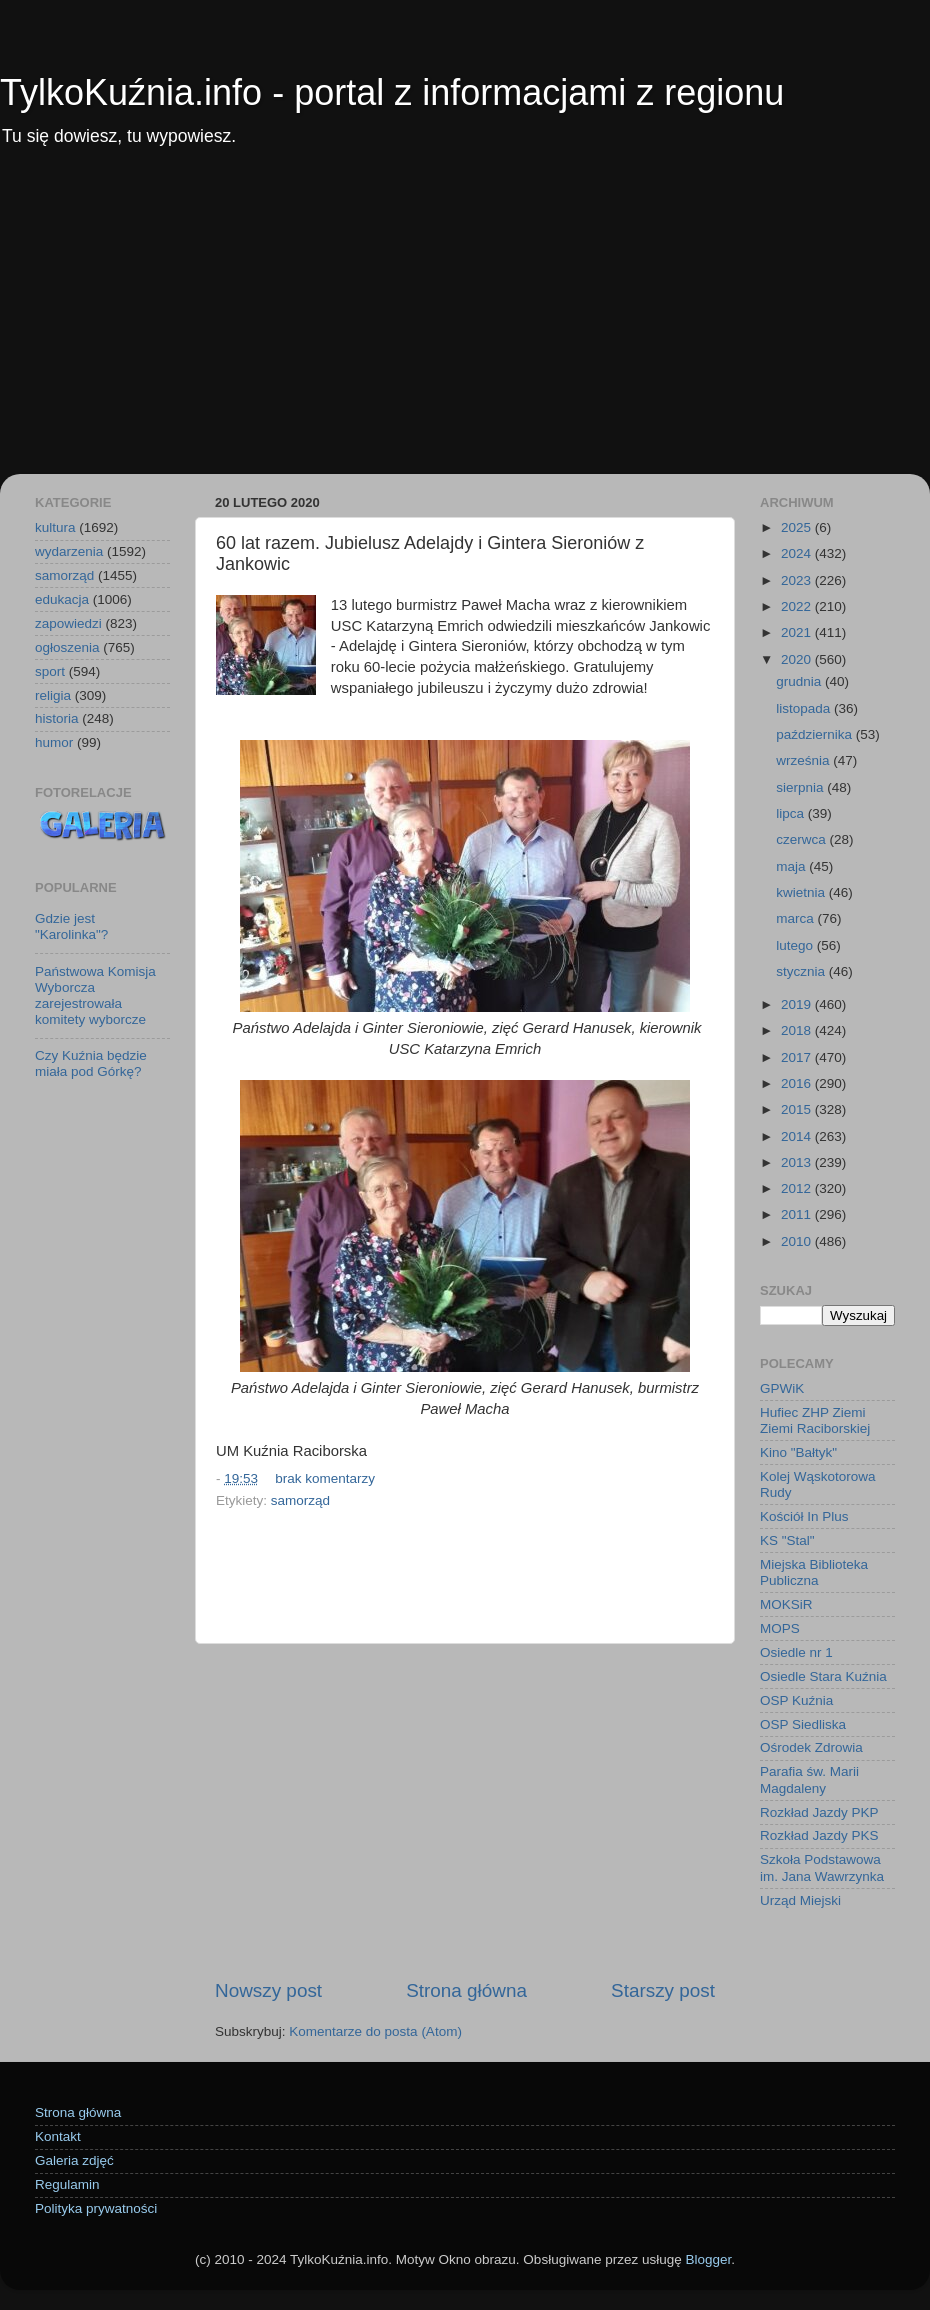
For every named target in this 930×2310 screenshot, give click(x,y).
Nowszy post (268, 1990)
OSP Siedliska (803, 1724)
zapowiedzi (68, 623)
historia (57, 718)
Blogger (708, 2259)
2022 (798, 606)
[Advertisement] (465, 324)
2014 (798, 1136)
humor (54, 742)
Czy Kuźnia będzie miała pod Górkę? (91, 1063)
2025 (798, 527)
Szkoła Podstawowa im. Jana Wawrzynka (822, 1867)
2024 (798, 553)
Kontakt (58, 2136)
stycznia (802, 971)
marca (796, 918)
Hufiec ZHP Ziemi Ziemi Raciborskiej (815, 1420)
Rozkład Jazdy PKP (819, 1812)
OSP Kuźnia (796, 1700)
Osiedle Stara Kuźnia (823, 1676)
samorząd (300, 1500)
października (816, 734)
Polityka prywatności (96, 2208)
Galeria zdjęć (74, 2160)
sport (50, 671)
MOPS (780, 1628)
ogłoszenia (67, 647)
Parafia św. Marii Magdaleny (809, 1779)
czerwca (802, 839)
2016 (798, 1083)
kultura (55, 527)
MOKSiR (786, 1604)
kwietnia (802, 892)
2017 (798, 1057)
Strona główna (466, 1990)
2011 (798, 1214)
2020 (798, 659)
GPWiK (782, 1388)
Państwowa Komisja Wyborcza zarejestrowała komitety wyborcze (95, 996)
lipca (792, 813)
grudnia (800, 681)
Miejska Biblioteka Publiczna (814, 1572)
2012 (798, 1188)
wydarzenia (69, 551)
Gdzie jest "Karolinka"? (71, 926)
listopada (805, 708)
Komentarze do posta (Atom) (375, 2031)
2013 (798, 1162)
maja (792, 866)
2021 (798, 632)
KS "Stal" (787, 1540)
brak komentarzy (325, 1478)
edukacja (62, 599)
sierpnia (801, 787)
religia (53, 695)
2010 (798, 1241)
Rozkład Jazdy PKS (819, 1835)
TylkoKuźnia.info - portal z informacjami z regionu (392, 92)
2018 (798, 1030)
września (804, 760)
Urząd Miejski (800, 1900)
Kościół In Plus (804, 1516)
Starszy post (663, 1990)
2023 (798, 580)
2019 (798, 1004)
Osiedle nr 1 (796, 1652)
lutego (796, 945)
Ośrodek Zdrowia (811, 1747)
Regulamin (67, 2184)
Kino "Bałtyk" (798, 1452)
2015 (798, 1109)
